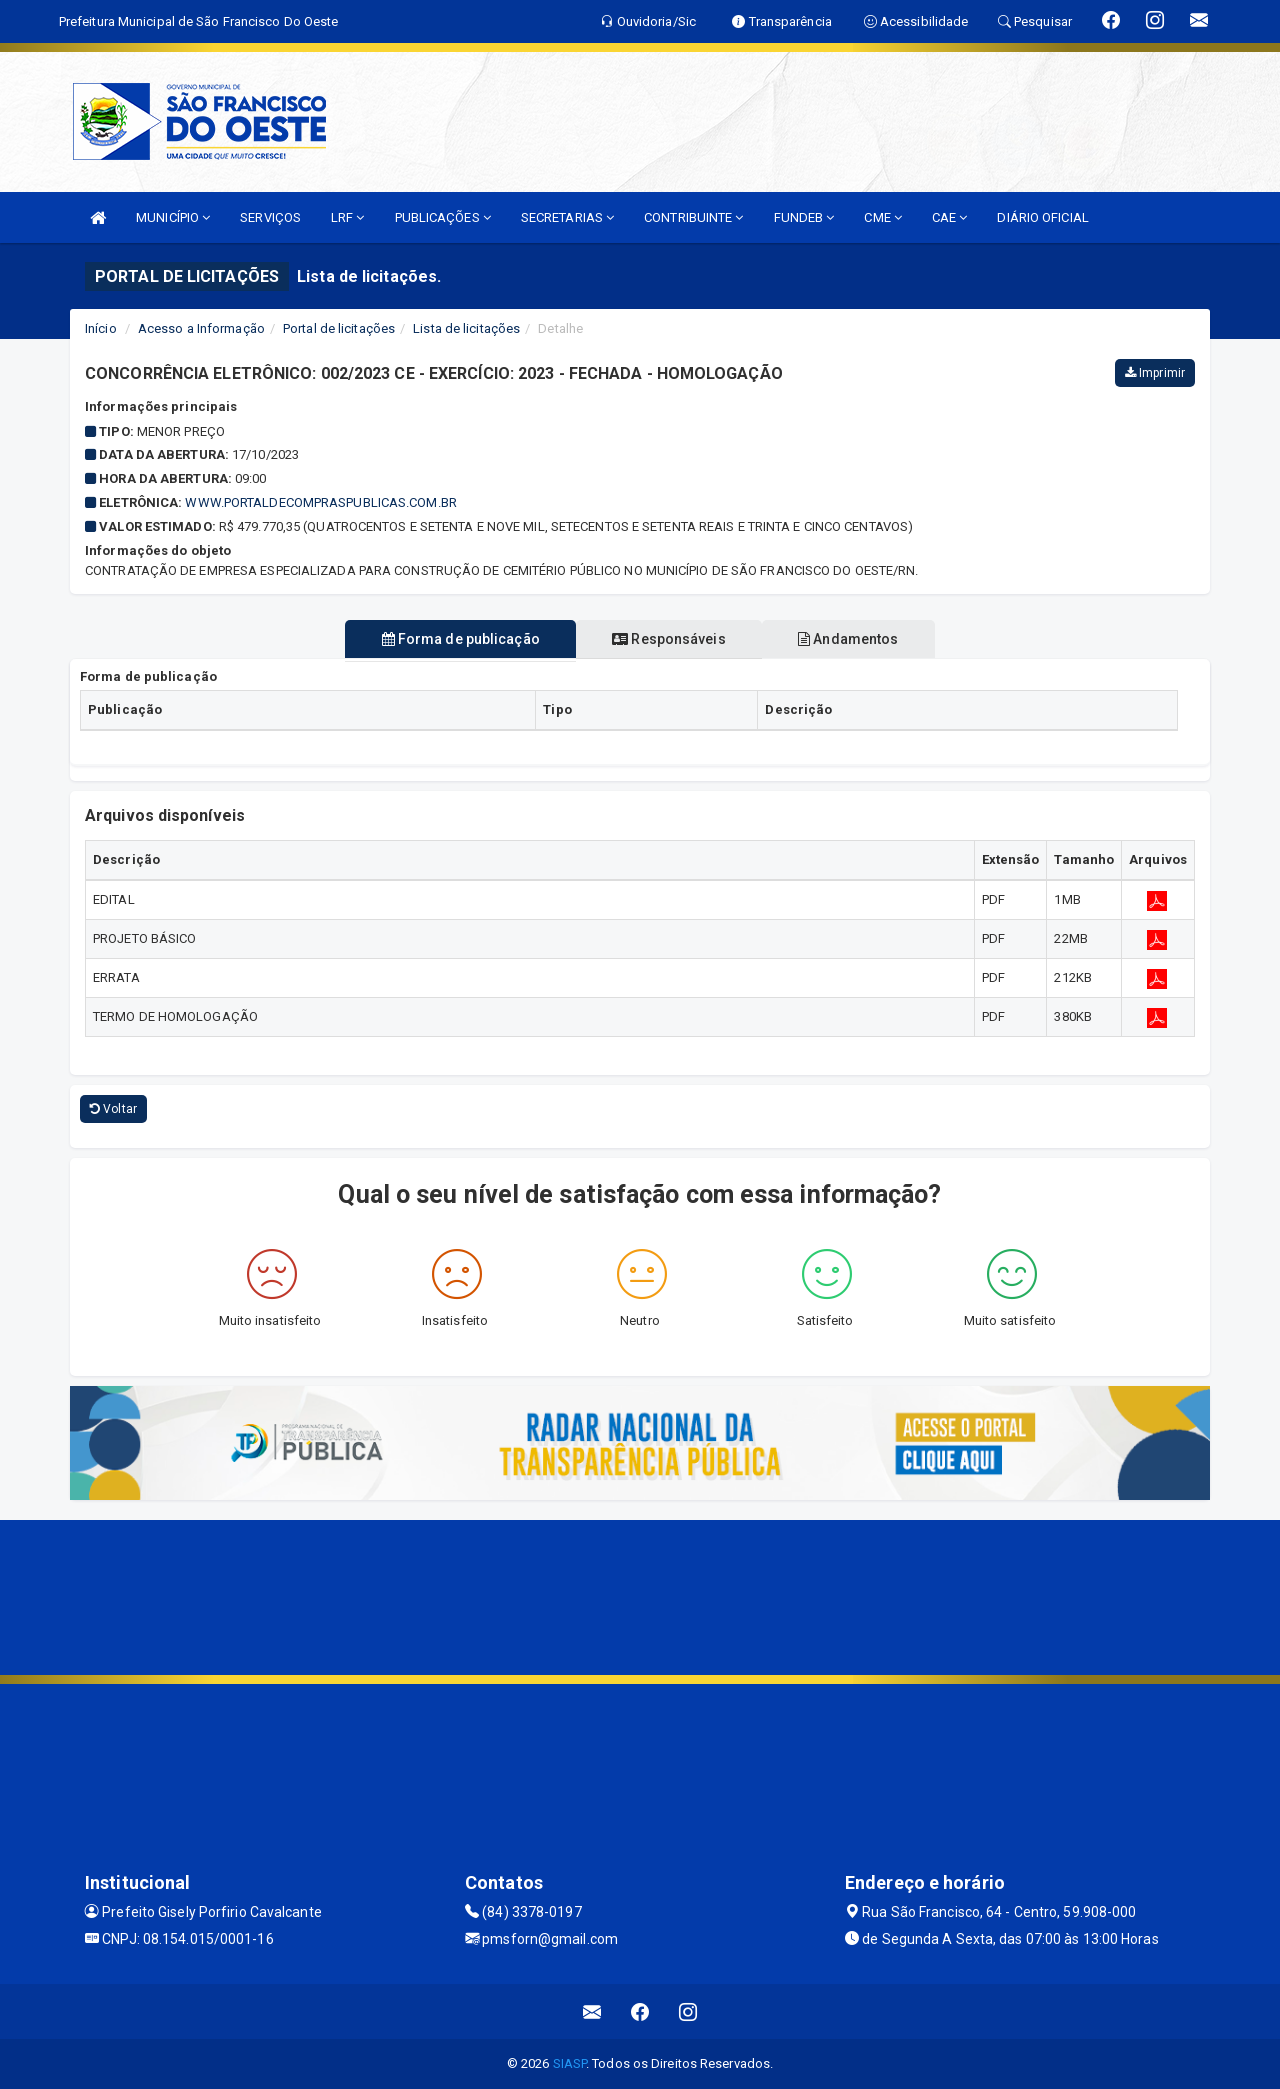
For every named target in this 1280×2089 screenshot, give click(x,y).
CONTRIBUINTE (693, 217)
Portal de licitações (339, 328)
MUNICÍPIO (173, 217)
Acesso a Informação (201, 328)
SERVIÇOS (270, 217)
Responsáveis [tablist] (668, 639)
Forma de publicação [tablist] (449, 639)
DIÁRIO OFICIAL (1042, 217)
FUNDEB (804, 217)
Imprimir (1155, 373)
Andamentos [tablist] (860, 639)
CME (883, 217)
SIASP (570, 2063)
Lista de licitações (466, 328)
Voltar (113, 1109)
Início (101, 328)
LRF (348, 217)
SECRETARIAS (567, 217)
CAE (950, 217)
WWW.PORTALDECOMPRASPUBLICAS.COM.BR (320, 502)
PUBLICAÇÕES (443, 217)
